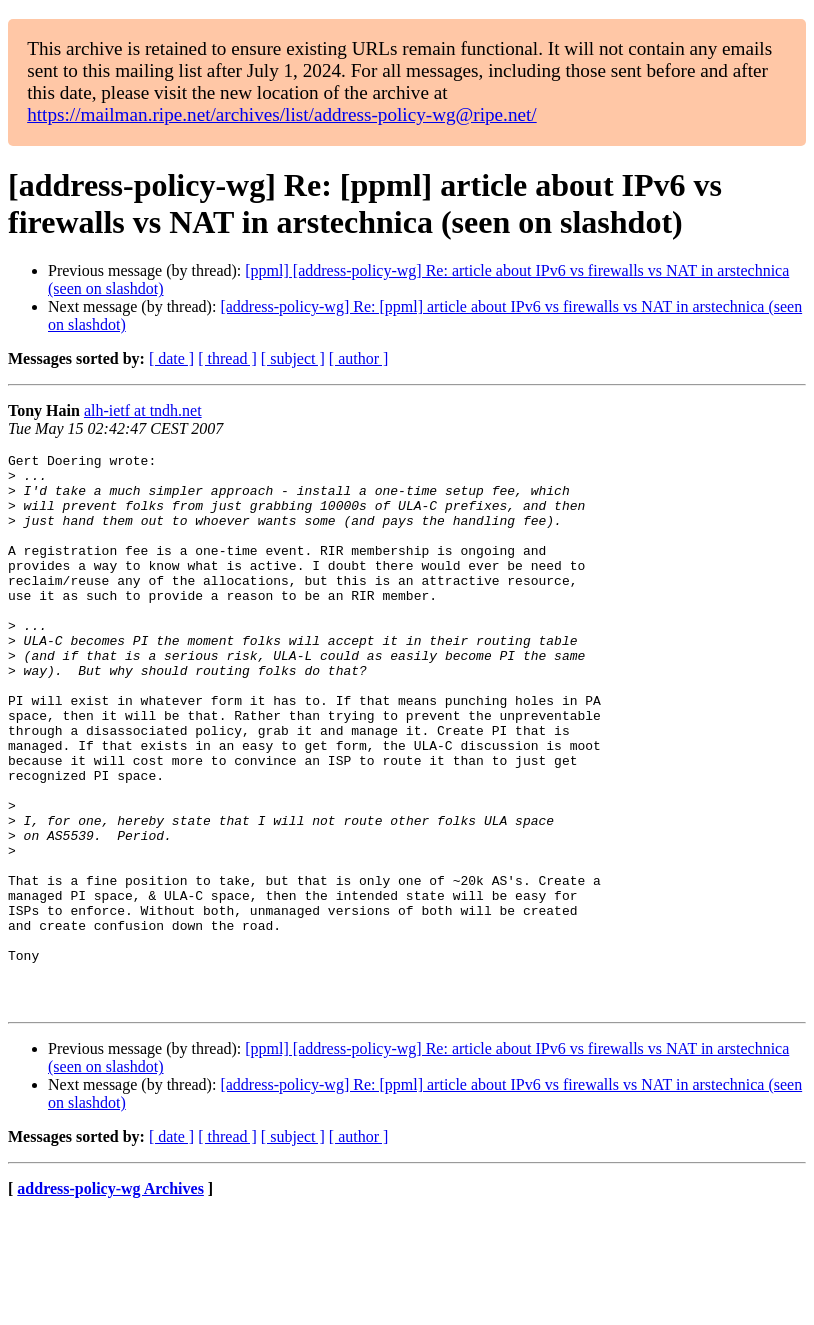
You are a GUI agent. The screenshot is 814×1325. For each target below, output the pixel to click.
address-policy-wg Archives (110, 1299)
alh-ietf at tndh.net (143, 410)
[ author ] (359, 358)
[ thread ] (227, 358)
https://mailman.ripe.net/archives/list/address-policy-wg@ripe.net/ (282, 114)
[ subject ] (293, 358)
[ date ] (171, 358)
